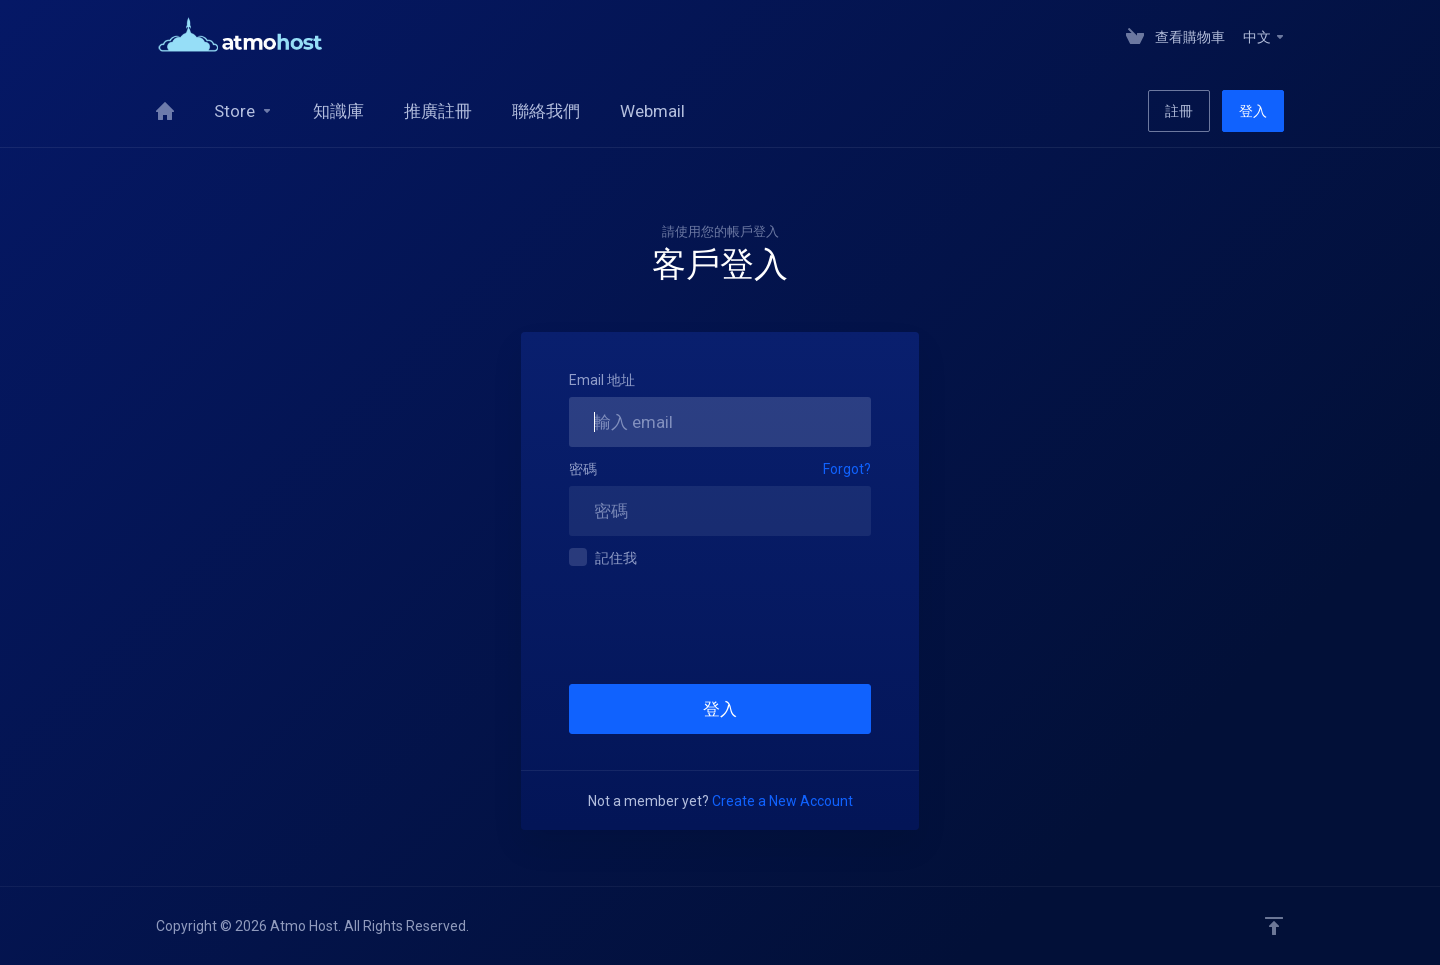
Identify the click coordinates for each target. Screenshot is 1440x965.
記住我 (603, 557)
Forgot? (847, 469)
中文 (1264, 37)
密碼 (583, 469)
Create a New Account (782, 801)
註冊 (1179, 111)
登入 (1253, 111)
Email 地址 (602, 380)
